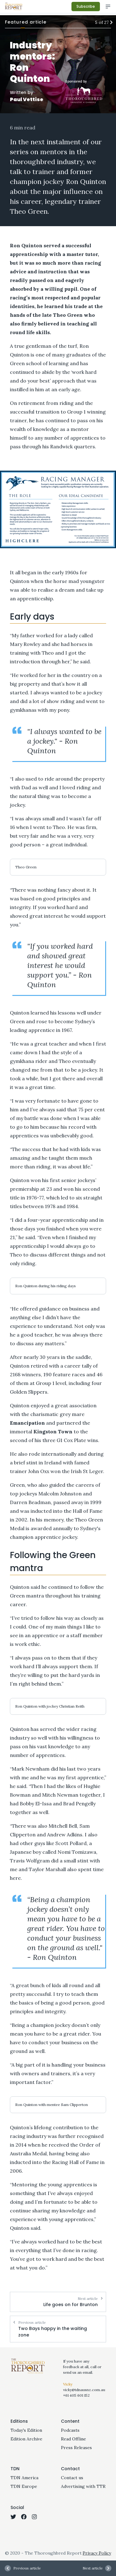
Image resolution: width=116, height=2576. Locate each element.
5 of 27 (103, 22)
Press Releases (76, 2447)
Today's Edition (26, 2430)
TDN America (24, 2477)
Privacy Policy (97, 2553)
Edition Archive (26, 2439)
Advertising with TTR (83, 2486)
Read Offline (73, 2439)
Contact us (72, 2477)
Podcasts (70, 2430)
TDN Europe (24, 2486)
